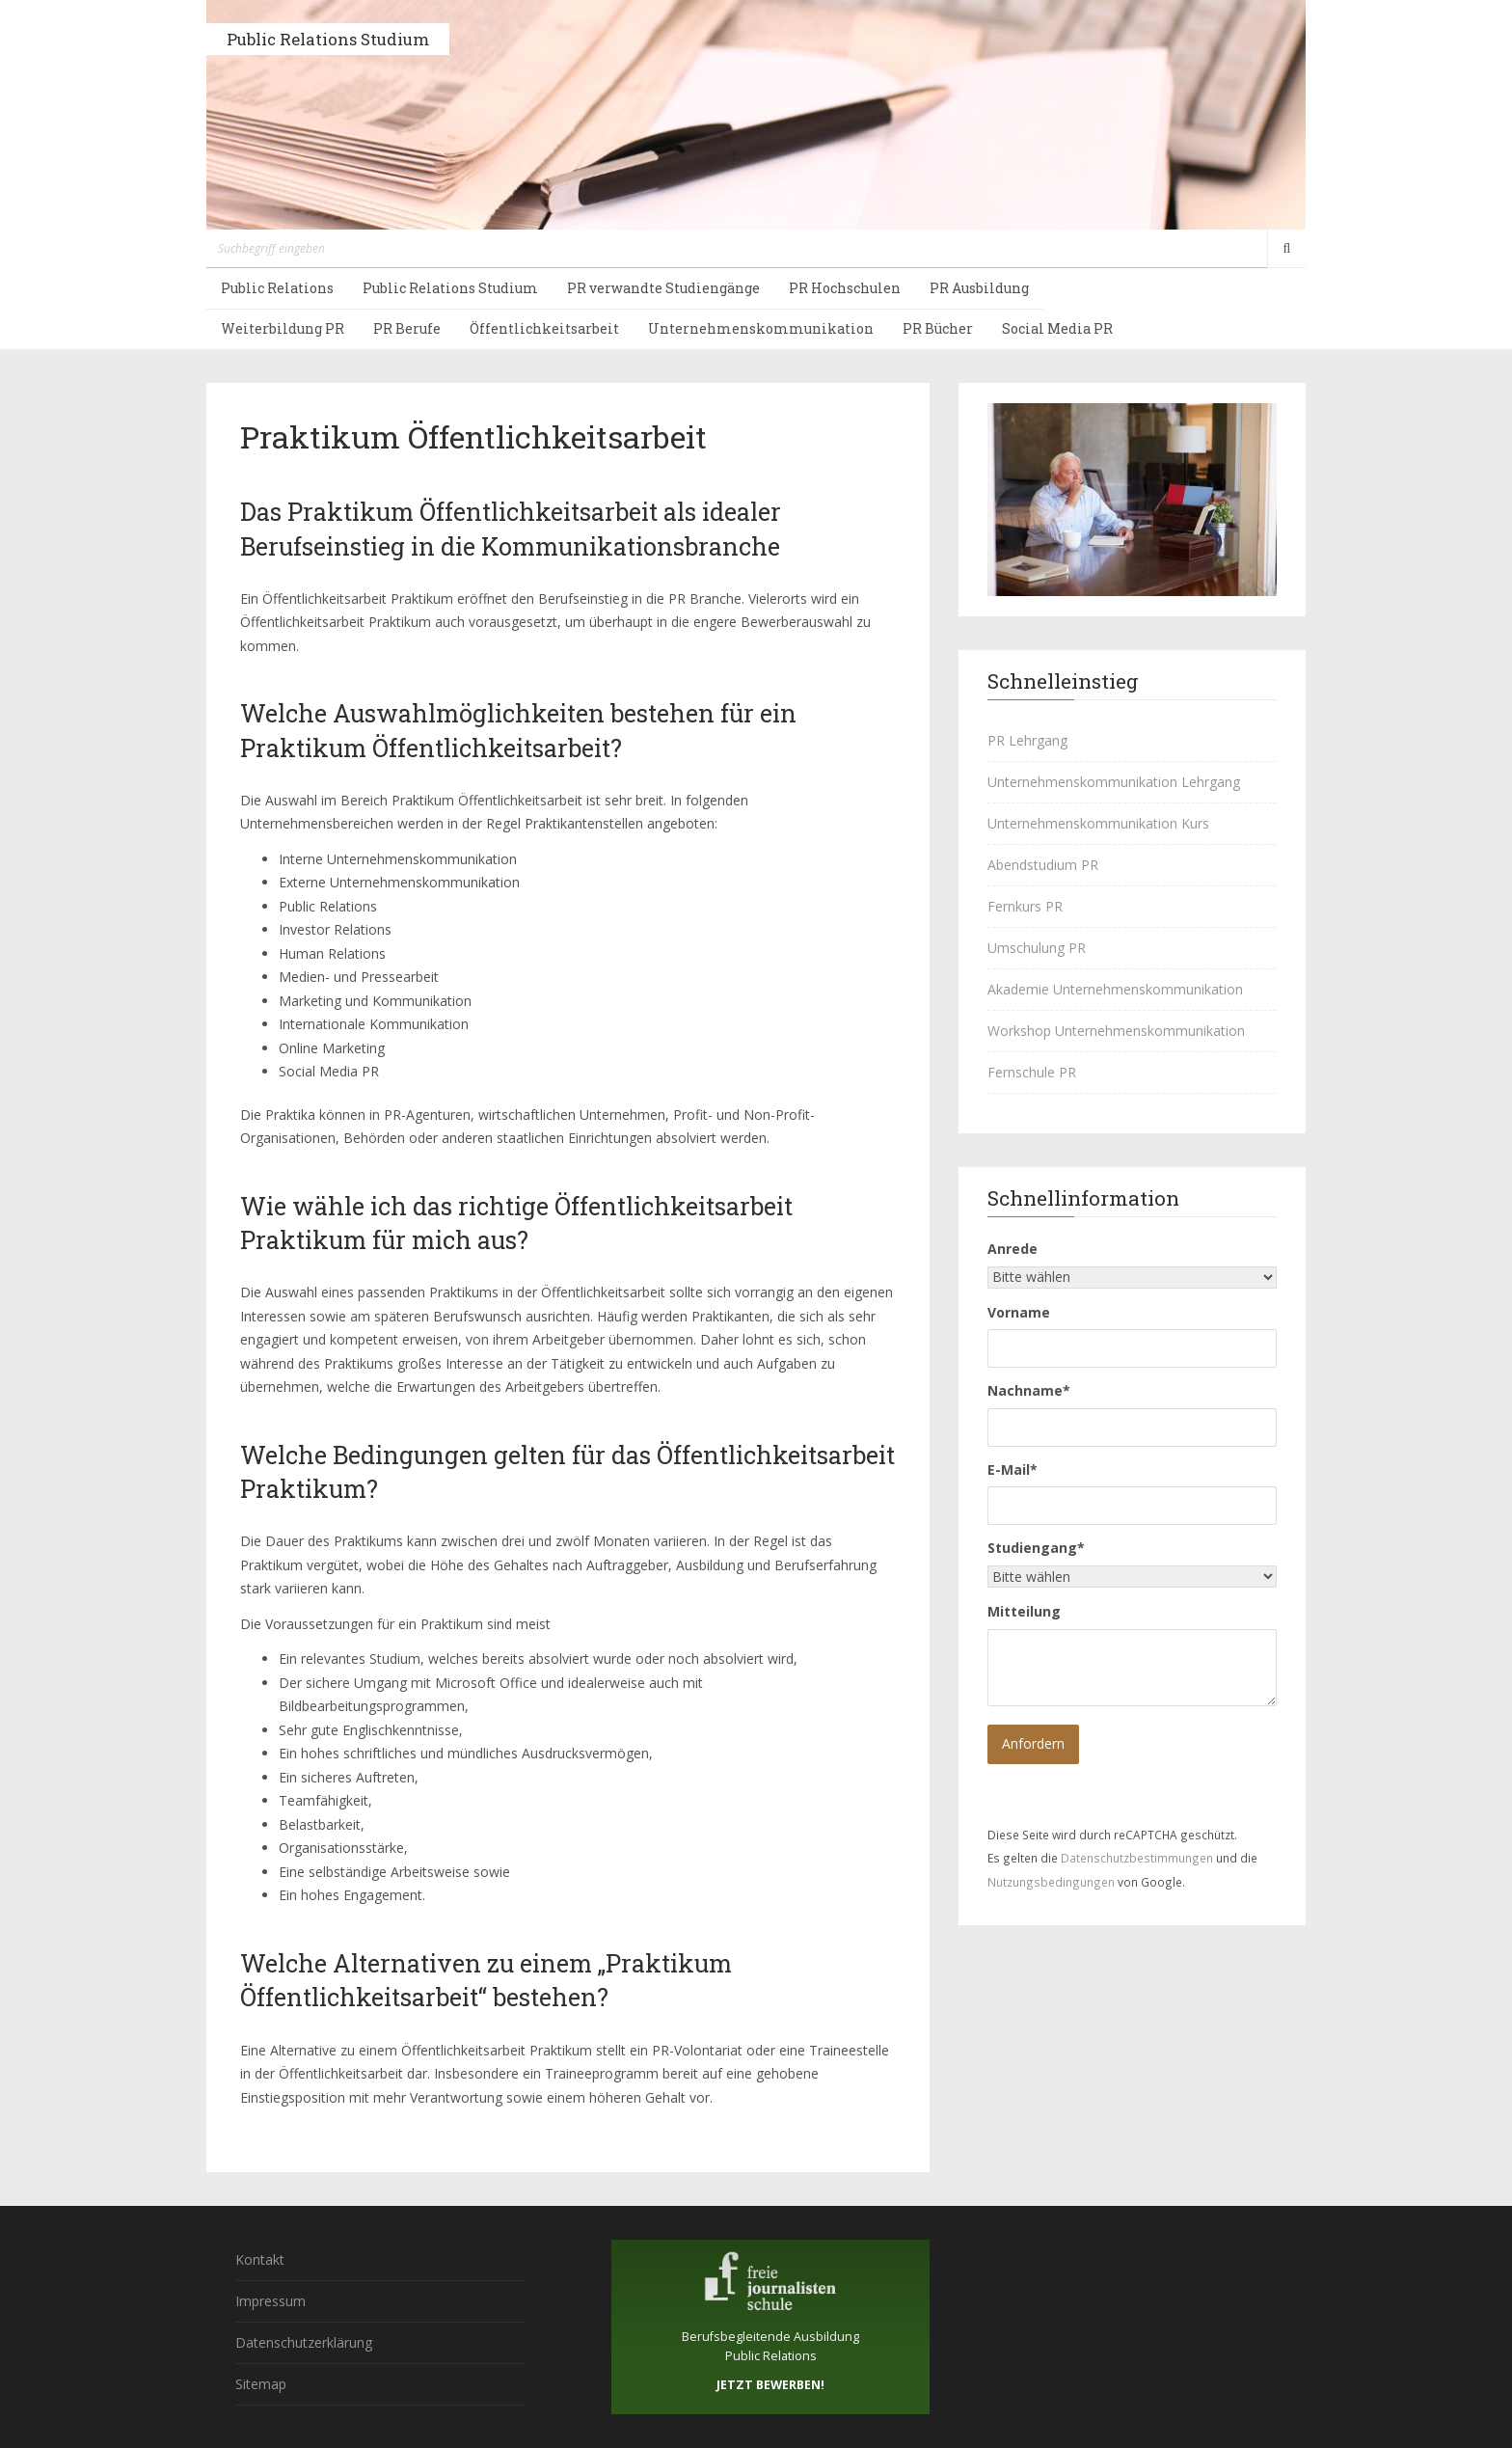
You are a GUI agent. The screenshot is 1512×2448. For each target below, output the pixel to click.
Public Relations (277, 288)
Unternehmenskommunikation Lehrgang (1113, 782)
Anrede (1012, 1248)
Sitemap (260, 2384)
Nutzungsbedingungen (1051, 1882)
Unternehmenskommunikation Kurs (1098, 823)
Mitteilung (1024, 1611)
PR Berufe (407, 328)
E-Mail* (1012, 1469)
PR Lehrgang (1027, 740)
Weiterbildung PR (282, 328)
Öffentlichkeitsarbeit (544, 328)
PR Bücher (938, 328)
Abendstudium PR (1042, 865)
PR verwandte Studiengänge (663, 288)
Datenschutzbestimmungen (1137, 1857)
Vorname (1018, 1312)
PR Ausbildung (979, 288)
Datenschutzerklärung (303, 2342)
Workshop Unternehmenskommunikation (1116, 1030)
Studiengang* (1036, 1547)
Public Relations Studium (328, 39)
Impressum (270, 2301)
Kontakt (259, 2259)
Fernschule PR (1031, 1072)
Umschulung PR (1036, 947)
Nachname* (1028, 1390)
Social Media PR (1057, 328)
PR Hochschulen (845, 288)
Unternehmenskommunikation (761, 328)
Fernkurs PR (1025, 906)
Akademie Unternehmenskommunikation (1115, 989)
